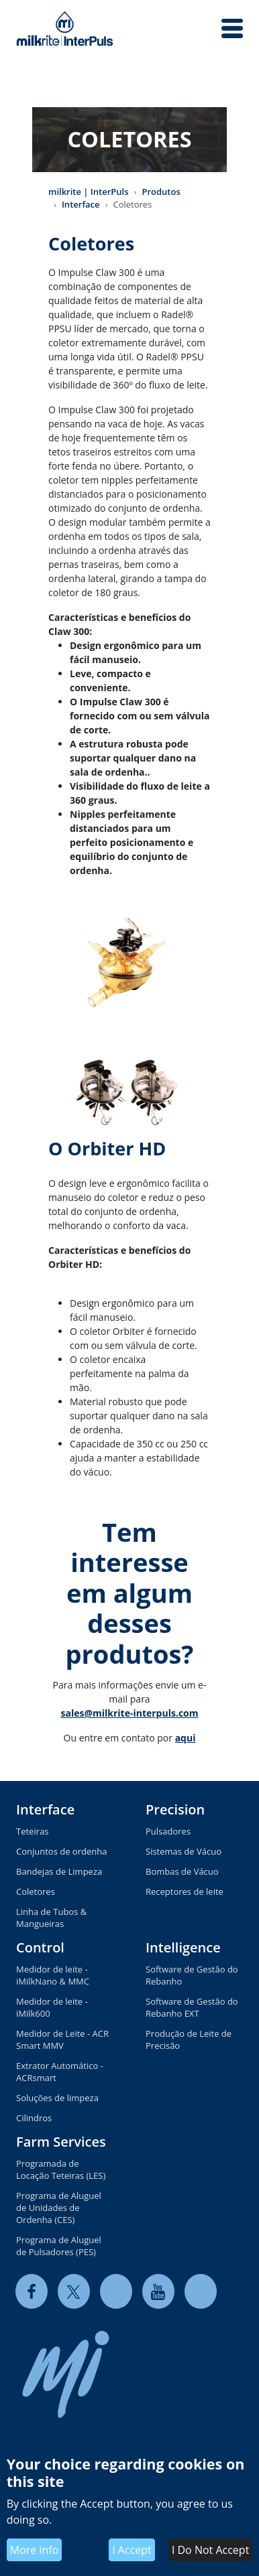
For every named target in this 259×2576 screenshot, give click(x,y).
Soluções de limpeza (57, 2098)
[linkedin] (116, 2291)
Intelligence (183, 1947)
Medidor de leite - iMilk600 (52, 2007)
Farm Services (61, 2142)
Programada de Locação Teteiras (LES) (60, 2169)
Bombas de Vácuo (182, 1871)
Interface (81, 204)
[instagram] (200, 2291)
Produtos (161, 192)
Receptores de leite (184, 1891)
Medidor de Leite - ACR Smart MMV (62, 2039)
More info (34, 2550)
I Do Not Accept (210, 2550)
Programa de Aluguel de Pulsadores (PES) (58, 2246)
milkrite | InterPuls (88, 192)
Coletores (35, 1891)
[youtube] (158, 2291)
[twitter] (73, 2291)
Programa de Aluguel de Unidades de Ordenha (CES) (58, 2208)
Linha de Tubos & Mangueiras (51, 1918)
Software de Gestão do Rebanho (192, 1975)
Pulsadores (168, 1831)
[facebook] (31, 2291)
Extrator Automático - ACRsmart (59, 2072)
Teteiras (32, 1831)
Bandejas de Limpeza (59, 1871)
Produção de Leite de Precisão (188, 2039)
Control (40, 1947)
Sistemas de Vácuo (183, 1851)
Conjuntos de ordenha (61, 1851)
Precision (175, 1809)
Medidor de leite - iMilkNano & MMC (52, 1975)
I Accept (132, 2550)
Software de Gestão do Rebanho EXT (192, 2007)
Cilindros (34, 2118)
